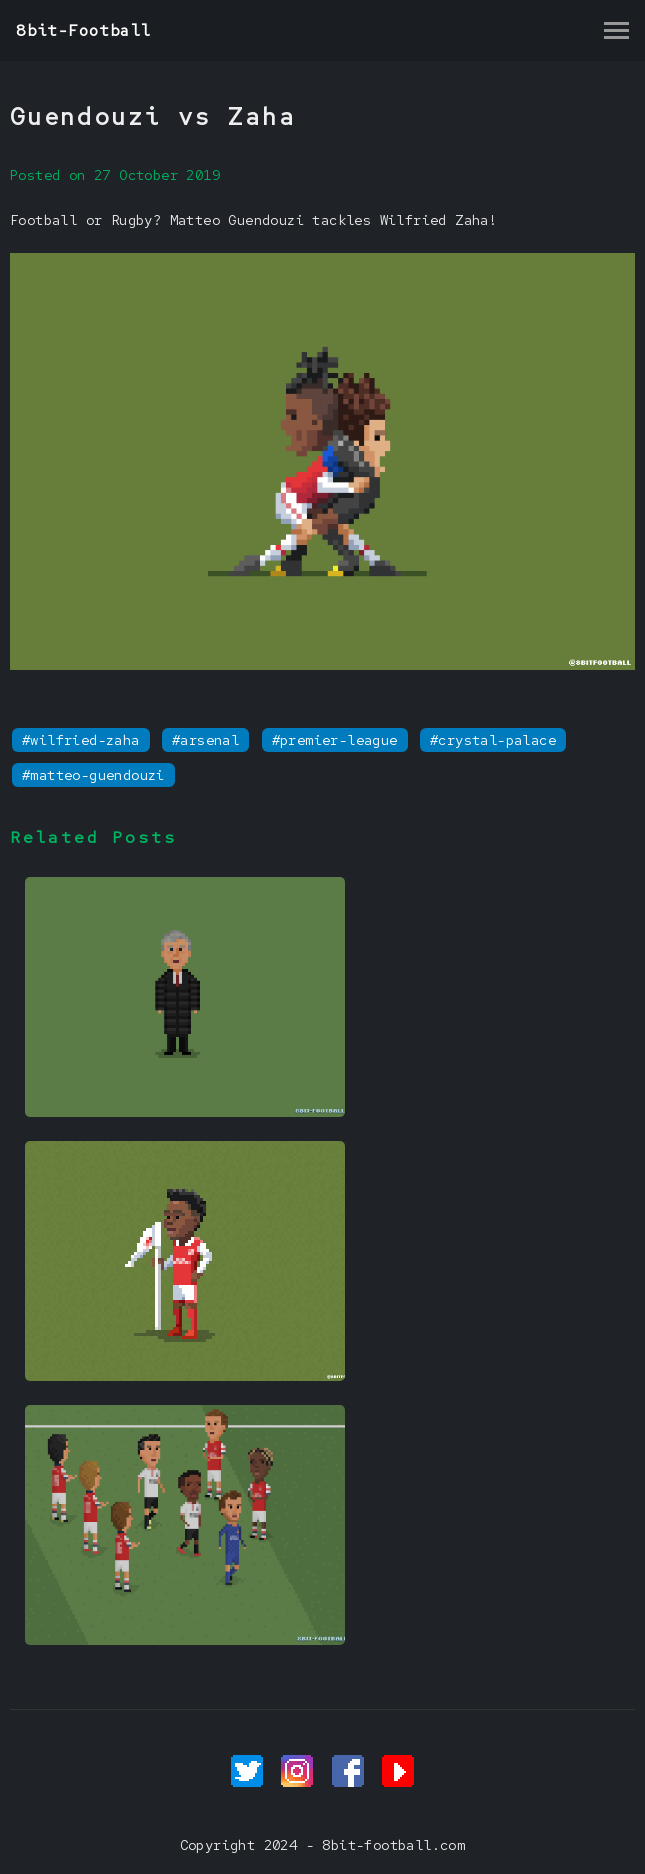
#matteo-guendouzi (93, 775)
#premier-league (335, 740)
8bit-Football (83, 30)
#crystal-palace (493, 740)
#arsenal (205, 740)
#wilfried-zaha (81, 740)
